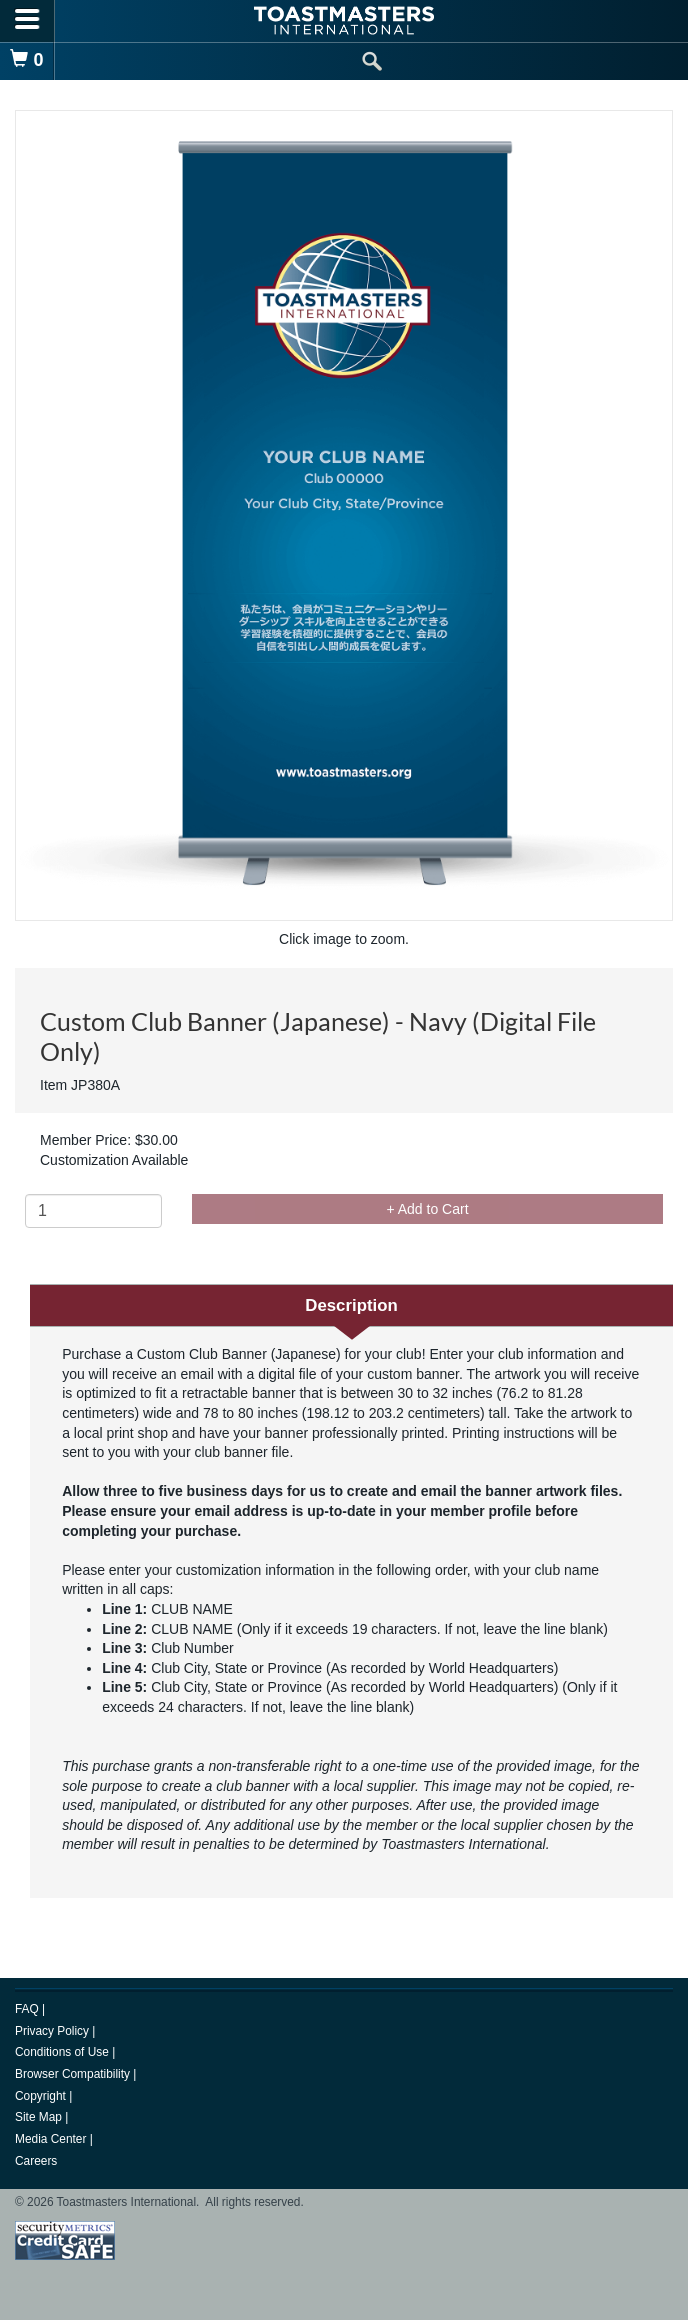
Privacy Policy (53, 2031)
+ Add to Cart (427, 1209)
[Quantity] (93, 1211)
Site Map (40, 2117)
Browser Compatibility (74, 2074)
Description (351, 1305)
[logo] (344, 20)
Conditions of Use (63, 2052)
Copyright (42, 2096)
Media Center (52, 2139)
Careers (36, 2161)
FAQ (28, 2009)
